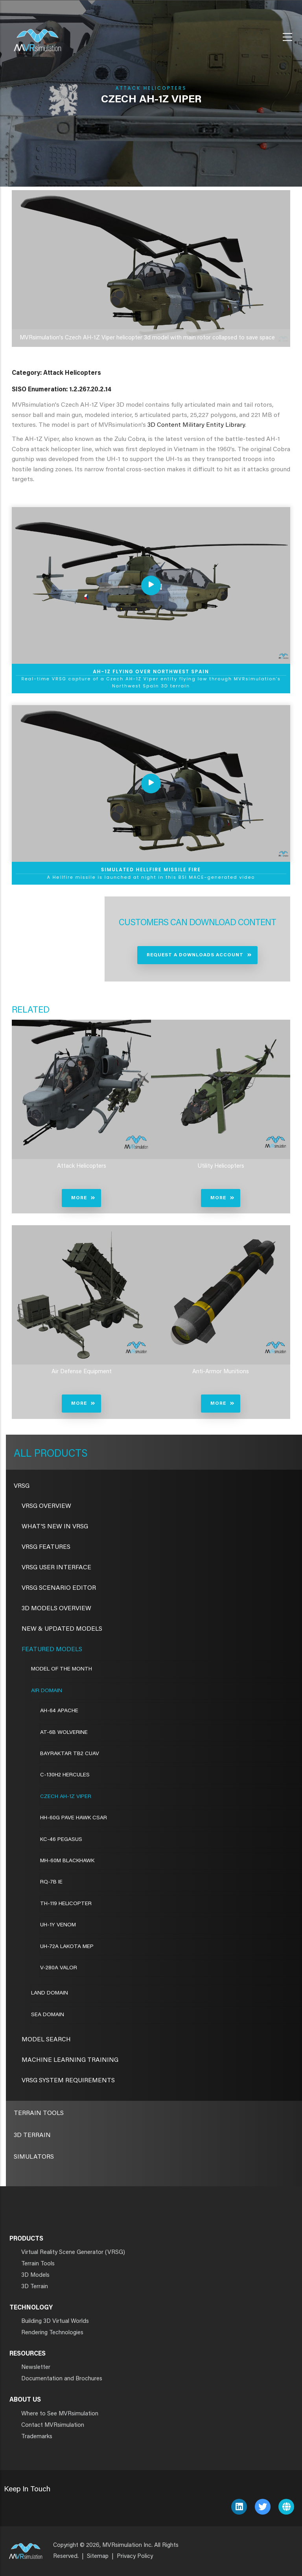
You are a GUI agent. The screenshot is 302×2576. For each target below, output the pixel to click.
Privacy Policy (135, 2556)
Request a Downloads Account (195, 955)
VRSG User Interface (56, 1568)
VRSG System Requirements (68, 2081)
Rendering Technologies (52, 2333)
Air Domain (46, 1691)
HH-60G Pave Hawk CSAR (73, 1818)
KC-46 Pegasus (61, 1840)
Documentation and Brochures (61, 2379)
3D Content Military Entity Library (196, 425)
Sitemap (98, 2556)
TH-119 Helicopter (66, 1904)
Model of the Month (61, 1669)
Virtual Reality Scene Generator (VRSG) (73, 2253)
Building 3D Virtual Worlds (55, 2321)
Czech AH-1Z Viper (65, 1797)
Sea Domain (47, 2015)
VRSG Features (46, 1547)
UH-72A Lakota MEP (67, 1947)
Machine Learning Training (70, 2060)
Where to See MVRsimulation (59, 2414)
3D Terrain (32, 2135)
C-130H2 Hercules (65, 1775)
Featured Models (52, 1649)
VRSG (21, 1486)
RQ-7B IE (51, 1882)
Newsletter (35, 2367)
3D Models (35, 2275)
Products (59, 1454)
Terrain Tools (39, 2113)
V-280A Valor (58, 1968)
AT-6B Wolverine (64, 1732)
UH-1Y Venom (58, 1925)
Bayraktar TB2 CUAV (69, 1754)
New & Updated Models (62, 1629)
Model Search (46, 2040)
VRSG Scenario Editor (59, 1588)
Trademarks (36, 2437)
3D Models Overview (56, 1609)
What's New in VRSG (55, 1527)
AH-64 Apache (59, 1711)
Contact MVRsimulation (52, 2425)
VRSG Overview (46, 1506)
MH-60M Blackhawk (67, 1861)
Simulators (34, 2157)
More (79, 1198)
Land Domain (49, 1993)
